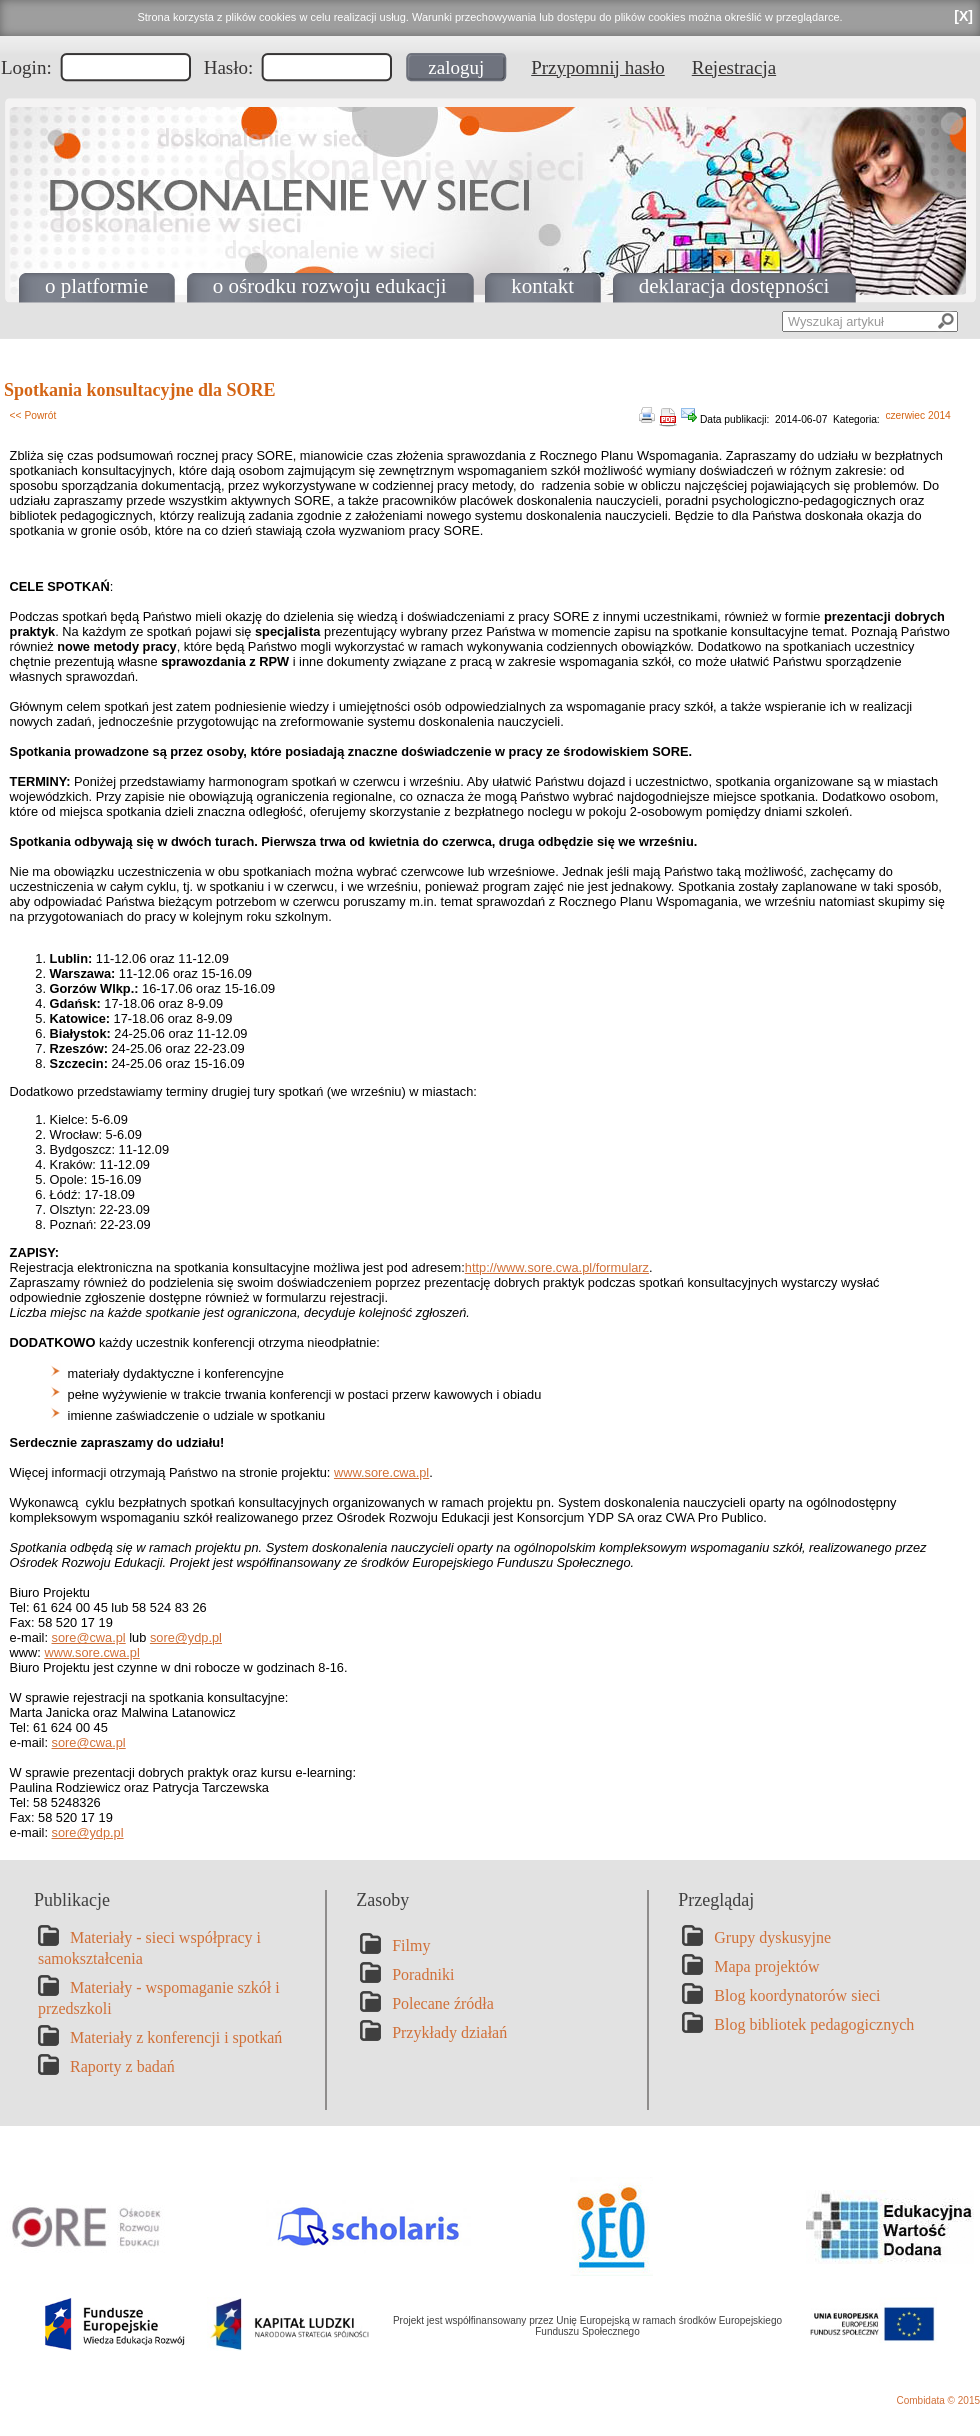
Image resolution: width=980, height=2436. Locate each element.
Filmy (411, 1945)
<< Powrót (33, 415)
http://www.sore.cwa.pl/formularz (557, 1267)
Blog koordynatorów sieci (797, 1995)
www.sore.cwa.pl (381, 1472)
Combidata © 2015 (938, 2400)
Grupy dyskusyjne (772, 1937)
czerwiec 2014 (917, 415)
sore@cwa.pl (89, 1637)
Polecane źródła (443, 2003)
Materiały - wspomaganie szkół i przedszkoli (159, 1998)
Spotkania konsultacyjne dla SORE (140, 390)
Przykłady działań (449, 2032)
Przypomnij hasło (598, 67)
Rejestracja (734, 67)
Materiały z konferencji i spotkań (176, 2037)
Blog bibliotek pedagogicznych (814, 2024)
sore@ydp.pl (186, 1637)
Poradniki (423, 1974)
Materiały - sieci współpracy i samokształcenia (149, 1948)
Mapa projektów (766, 1966)
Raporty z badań (122, 2066)
